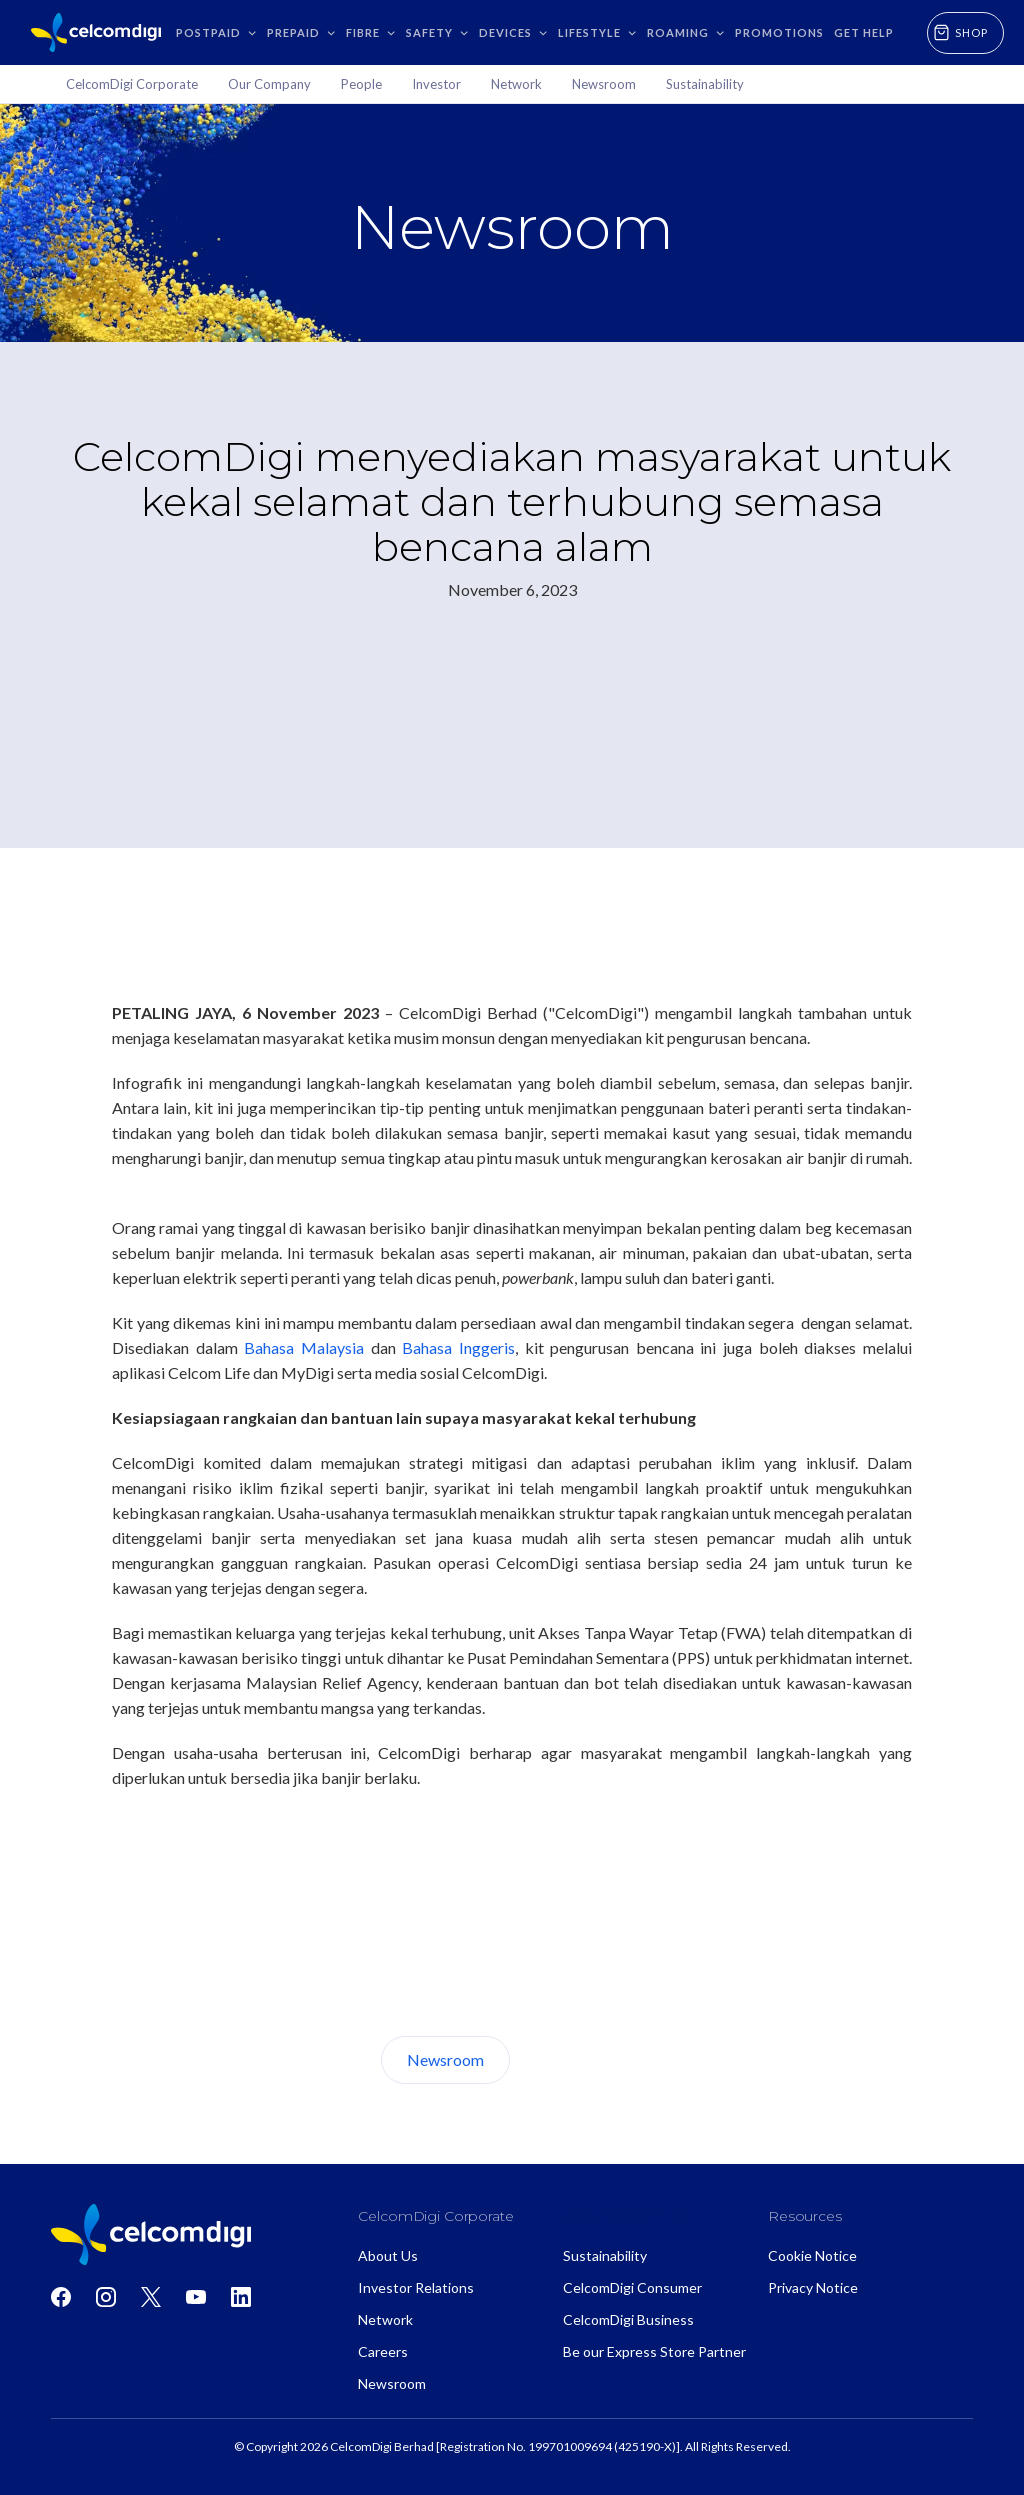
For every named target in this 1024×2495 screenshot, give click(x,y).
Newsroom (445, 2059)
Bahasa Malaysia (304, 1347)
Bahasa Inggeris (458, 1347)
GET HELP (864, 32)
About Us (585, 2059)
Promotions (779, 32)
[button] (216, 32)
